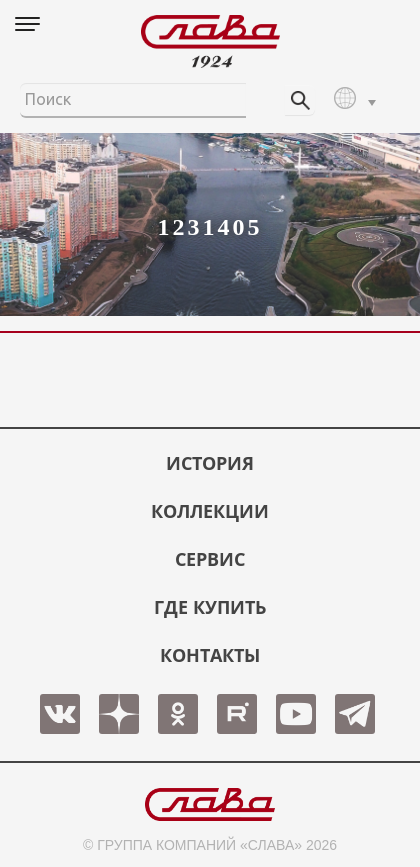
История (210, 463)
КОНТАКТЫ (210, 655)
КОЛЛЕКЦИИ (210, 511)
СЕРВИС (210, 559)
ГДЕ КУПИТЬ (210, 607)
